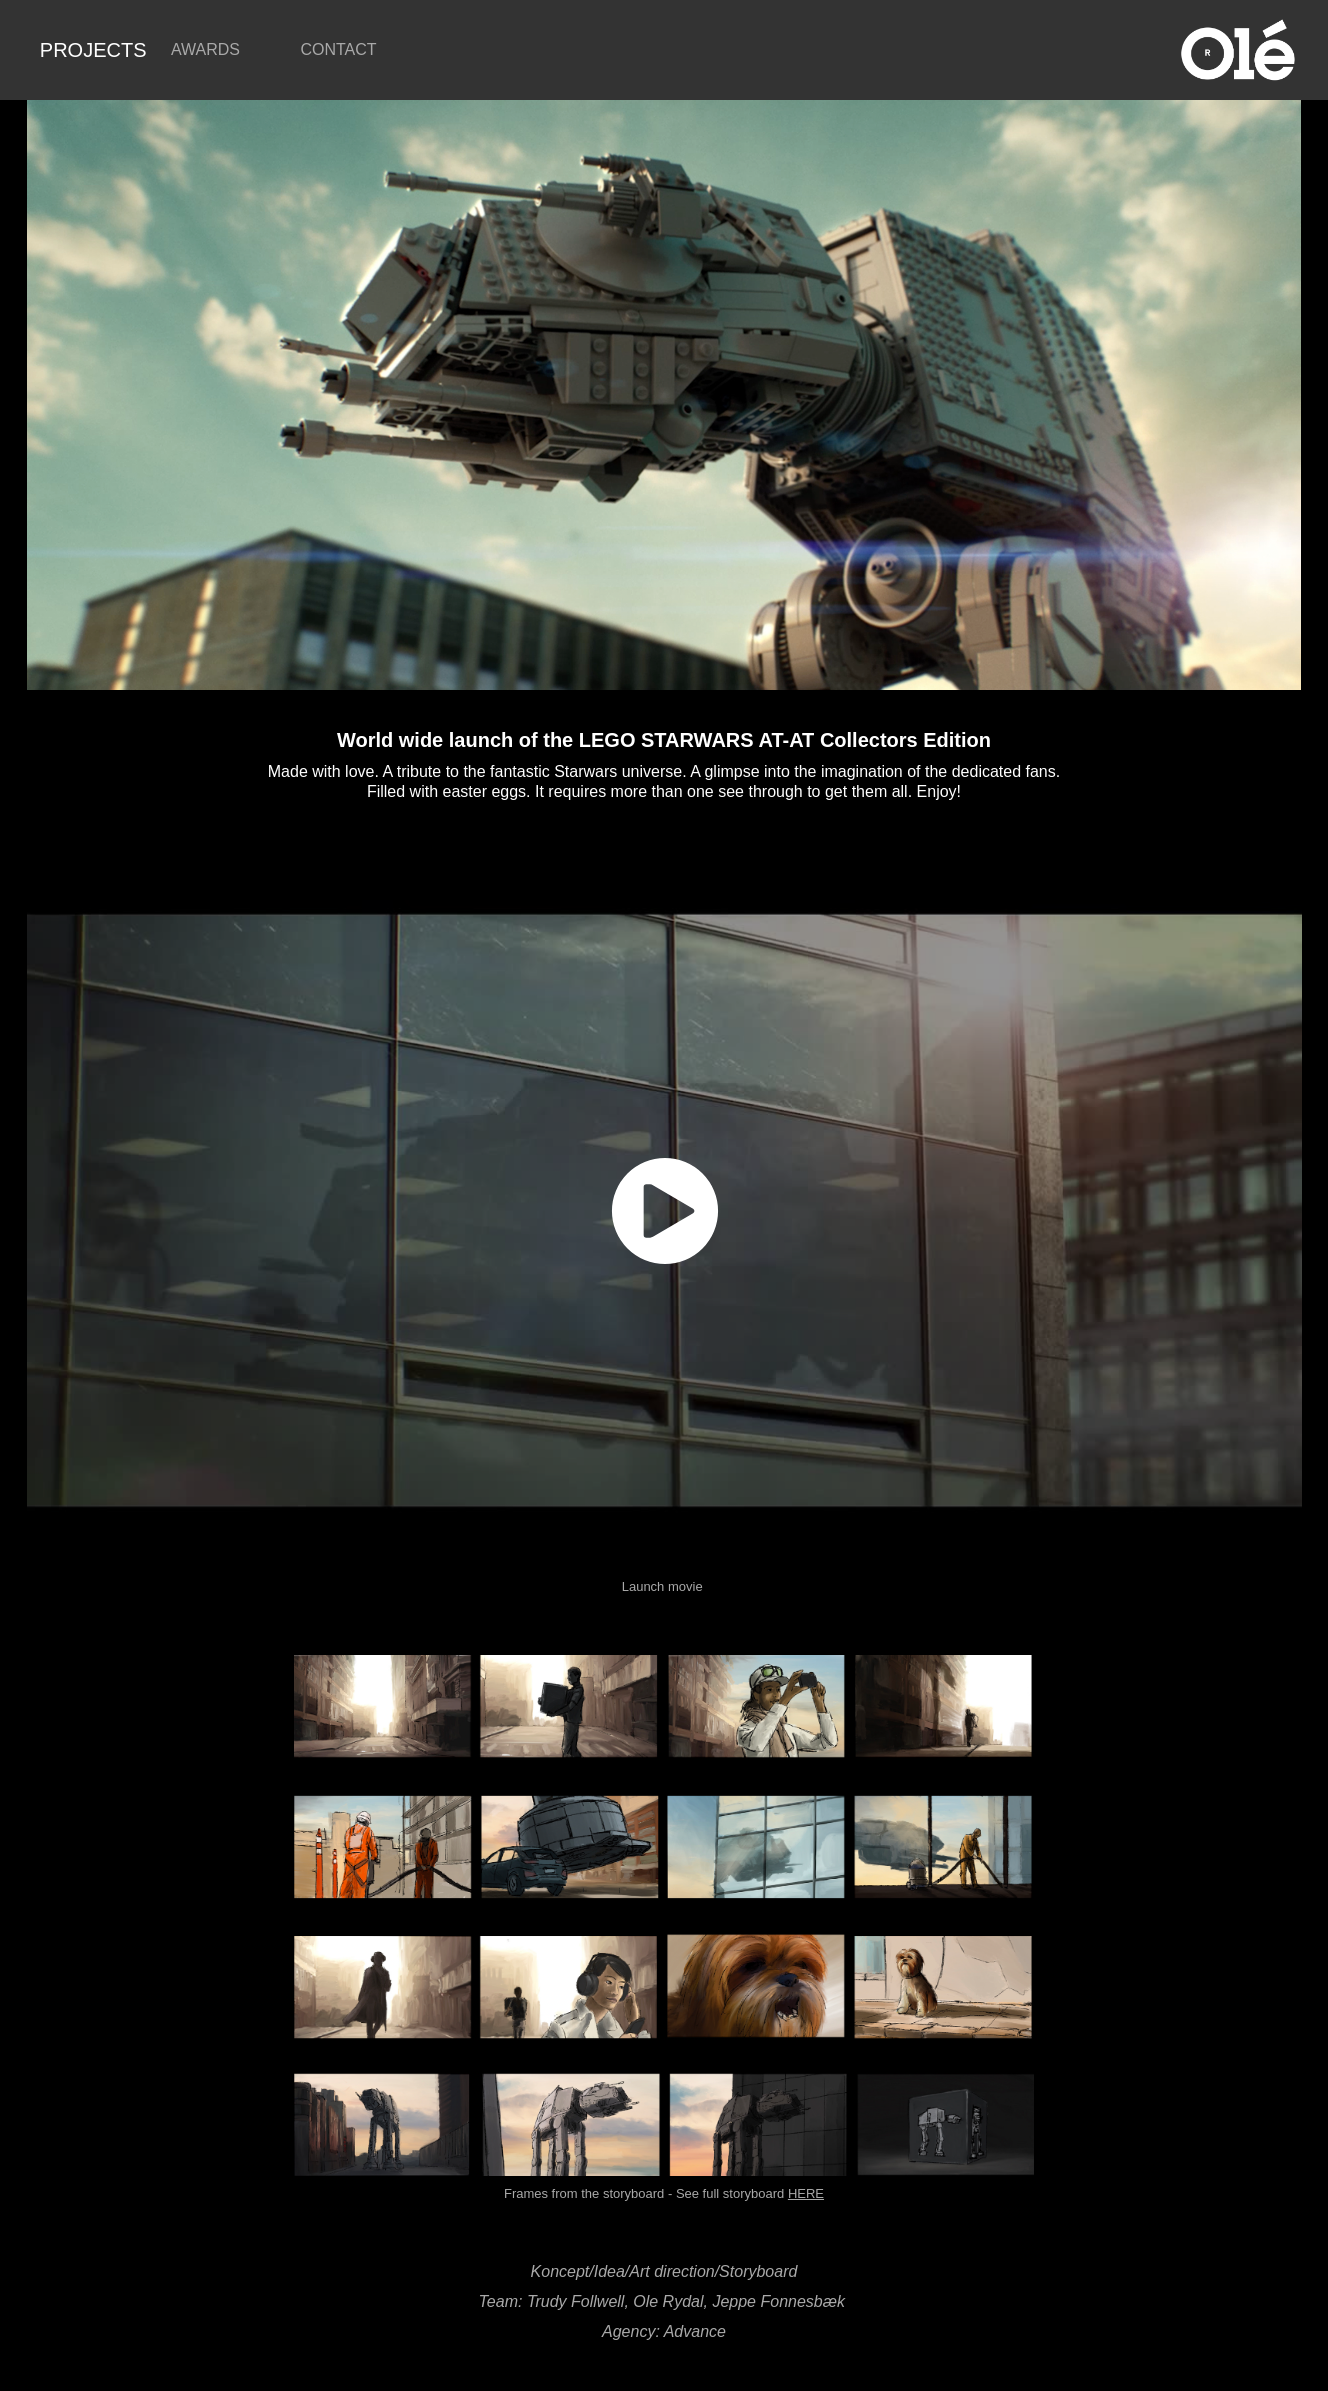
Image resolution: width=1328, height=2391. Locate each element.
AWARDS (205, 49)
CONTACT (338, 49)
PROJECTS (93, 50)
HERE (806, 2193)
